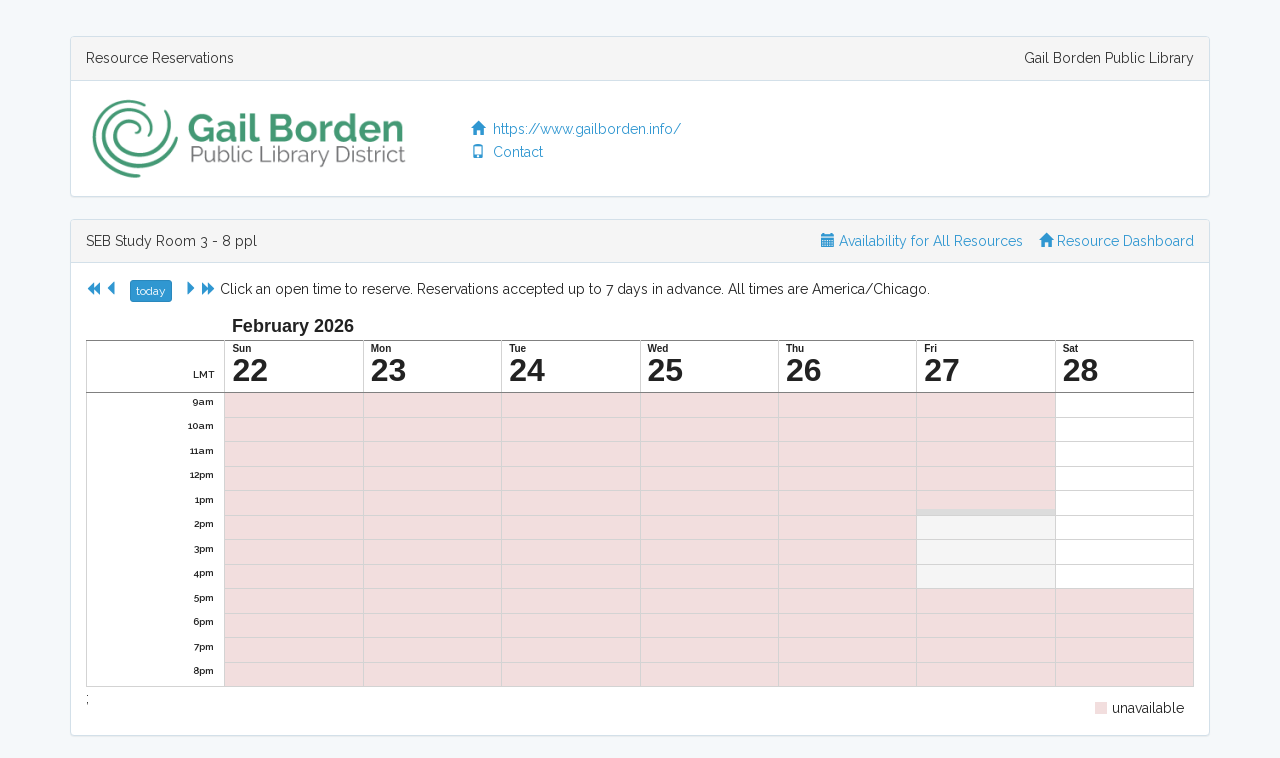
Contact (507, 152)
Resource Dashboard (1116, 241)
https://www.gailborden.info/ (576, 129)
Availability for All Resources (922, 241)
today (151, 291)
